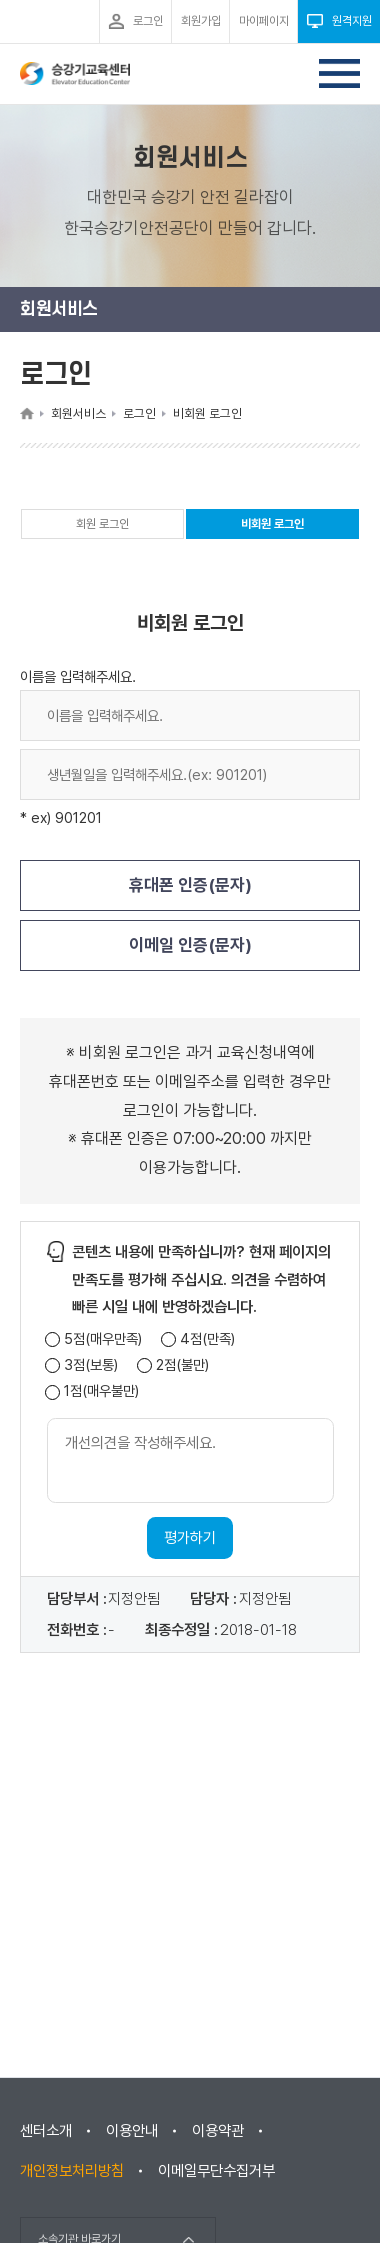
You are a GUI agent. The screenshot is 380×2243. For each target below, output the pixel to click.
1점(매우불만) (101, 1391)
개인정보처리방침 (72, 2171)
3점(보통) (91, 1365)
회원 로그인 (102, 524)
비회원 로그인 (272, 528)
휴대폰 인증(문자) (190, 885)
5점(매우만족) (103, 1339)
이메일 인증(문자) (190, 945)
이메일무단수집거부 (216, 2171)
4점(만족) (207, 1339)
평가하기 (190, 1538)
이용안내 (132, 2131)
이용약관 (218, 2131)
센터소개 (46, 2131)
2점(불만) (182, 1365)
